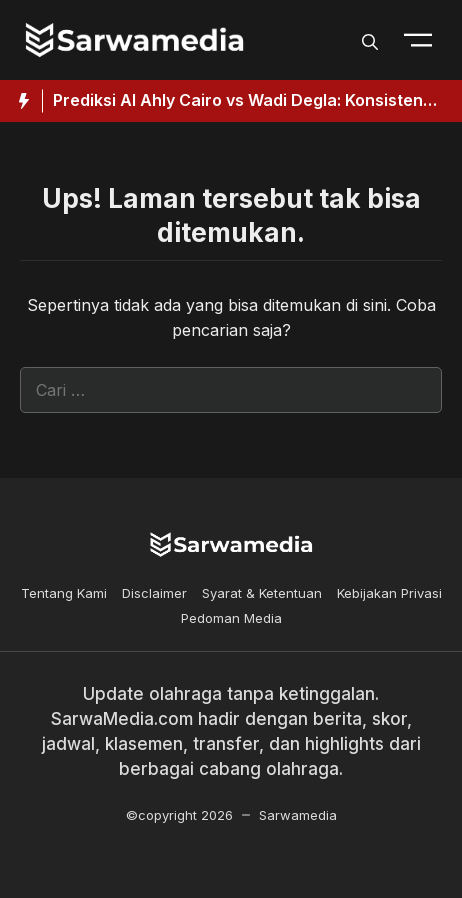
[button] (370, 40)
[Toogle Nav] (418, 40)
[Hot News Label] (21, 101)
